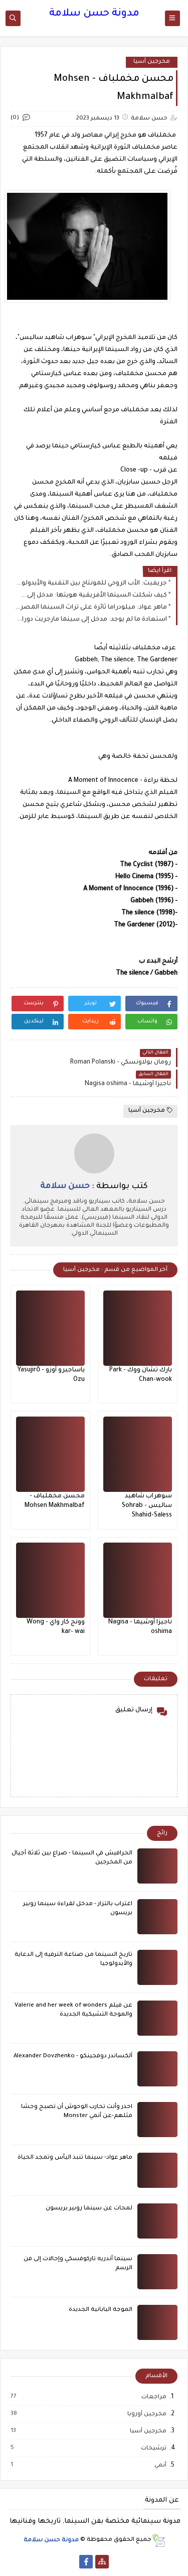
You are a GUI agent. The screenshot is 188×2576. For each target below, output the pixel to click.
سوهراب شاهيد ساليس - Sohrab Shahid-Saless (147, 1506)
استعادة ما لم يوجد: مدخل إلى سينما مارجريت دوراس (91, 619)
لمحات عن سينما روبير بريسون (89, 2208)
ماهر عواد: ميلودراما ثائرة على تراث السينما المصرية (91, 607)
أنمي (159, 2466)
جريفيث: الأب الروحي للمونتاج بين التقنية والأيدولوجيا (91, 583)
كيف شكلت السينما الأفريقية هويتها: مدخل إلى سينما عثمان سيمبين (91, 595)
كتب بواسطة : (94, 1186)
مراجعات (153, 2397)
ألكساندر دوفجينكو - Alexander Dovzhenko (73, 2056)
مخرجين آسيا (151, 62)
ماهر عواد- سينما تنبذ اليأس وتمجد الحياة (75, 2158)
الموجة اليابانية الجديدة (100, 2310)
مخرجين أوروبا (146, 2414)
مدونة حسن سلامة (94, 14)
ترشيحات (153, 2448)
